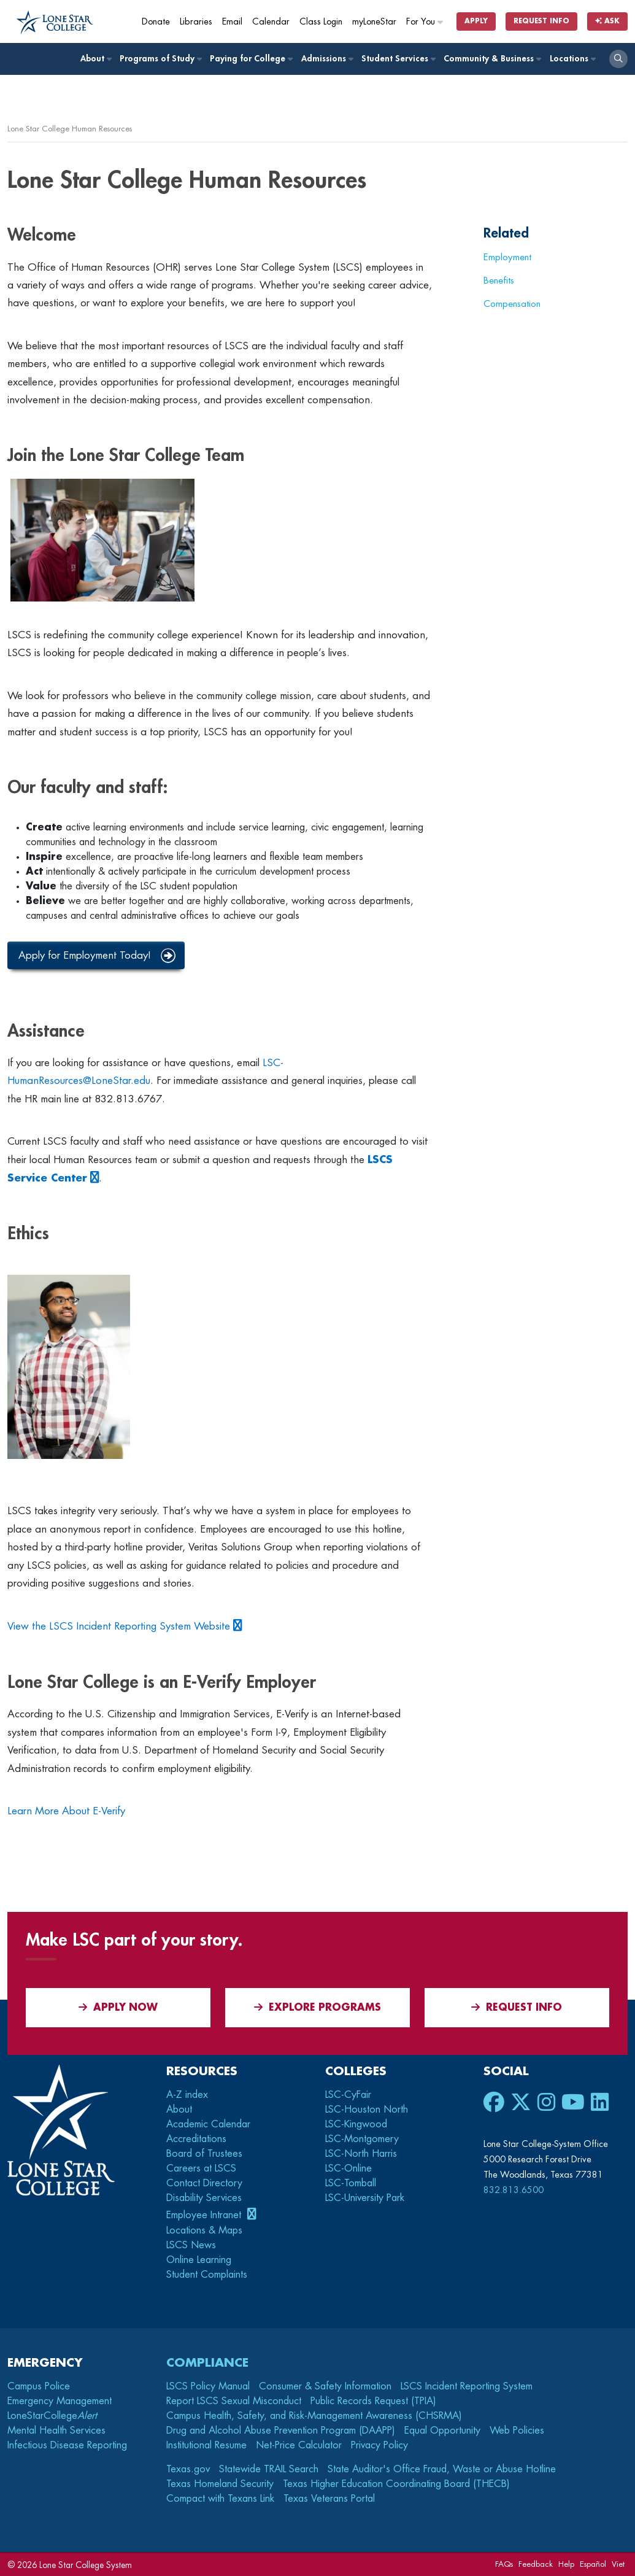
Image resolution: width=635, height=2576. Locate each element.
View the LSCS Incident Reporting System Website (118, 1626)
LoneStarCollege (52, 2416)
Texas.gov (188, 2469)
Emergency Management (59, 2401)
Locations (572, 59)
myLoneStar (374, 21)
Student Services (398, 59)
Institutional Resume (206, 2445)
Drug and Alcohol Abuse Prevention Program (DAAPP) (280, 2430)
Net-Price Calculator (299, 2445)
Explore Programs (317, 2007)
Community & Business (492, 59)
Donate (156, 21)
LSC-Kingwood (356, 2124)
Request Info (541, 21)
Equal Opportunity (442, 2430)
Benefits (498, 280)
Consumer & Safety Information (325, 2386)
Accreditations (196, 2139)
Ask (607, 21)
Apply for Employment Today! (84, 955)
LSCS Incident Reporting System (467, 2386)
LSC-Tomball (350, 2183)
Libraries (196, 21)
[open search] (618, 59)
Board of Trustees (204, 2154)
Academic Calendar (208, 2124)
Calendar (271, 21)
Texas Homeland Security (220, 2484)
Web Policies (517, 2430)
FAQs (504, 2564)
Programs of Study (160, 59)
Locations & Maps (204, 2230)
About (95, 59)
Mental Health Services (56, 2430)
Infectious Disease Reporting (67, 2445)
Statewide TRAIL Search (268, 2469)
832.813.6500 (513, 2190)
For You (425, 21)
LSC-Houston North (366, 2109)
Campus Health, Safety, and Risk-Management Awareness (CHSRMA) (314, 2416)
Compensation (512, 304)
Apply (476, 21)
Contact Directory (204, 2183)
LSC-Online (348, 2168)
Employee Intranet (205, 2215)
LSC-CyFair (348, 2095)
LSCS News (191, 2245)
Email (232, 21)
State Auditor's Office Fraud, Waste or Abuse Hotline (442, 2469)
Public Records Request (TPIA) (373, 2401)
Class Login (320, 21)
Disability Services (204, 2198)
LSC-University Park (364, 2198)
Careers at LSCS (201, 2168)
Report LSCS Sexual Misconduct (233, 2401)
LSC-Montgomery (362, 2139)
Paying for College (251, 59)
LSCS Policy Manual (208, 2386)
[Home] (55, 22)
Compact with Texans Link (220, 2499)
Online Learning (198, 2260)
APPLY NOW (118, 2007)
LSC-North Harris (361, 2154)
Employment (507, 257)
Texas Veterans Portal (329, 2499)
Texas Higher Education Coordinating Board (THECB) (396, 2484)
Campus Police (38, 2386)
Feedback (535, 2564)
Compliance (207, 2363)
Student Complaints (206, 2275)
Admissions (327, 59)
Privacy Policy (379, 2445)
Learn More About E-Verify (66, 1811)
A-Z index (187, 2095)
